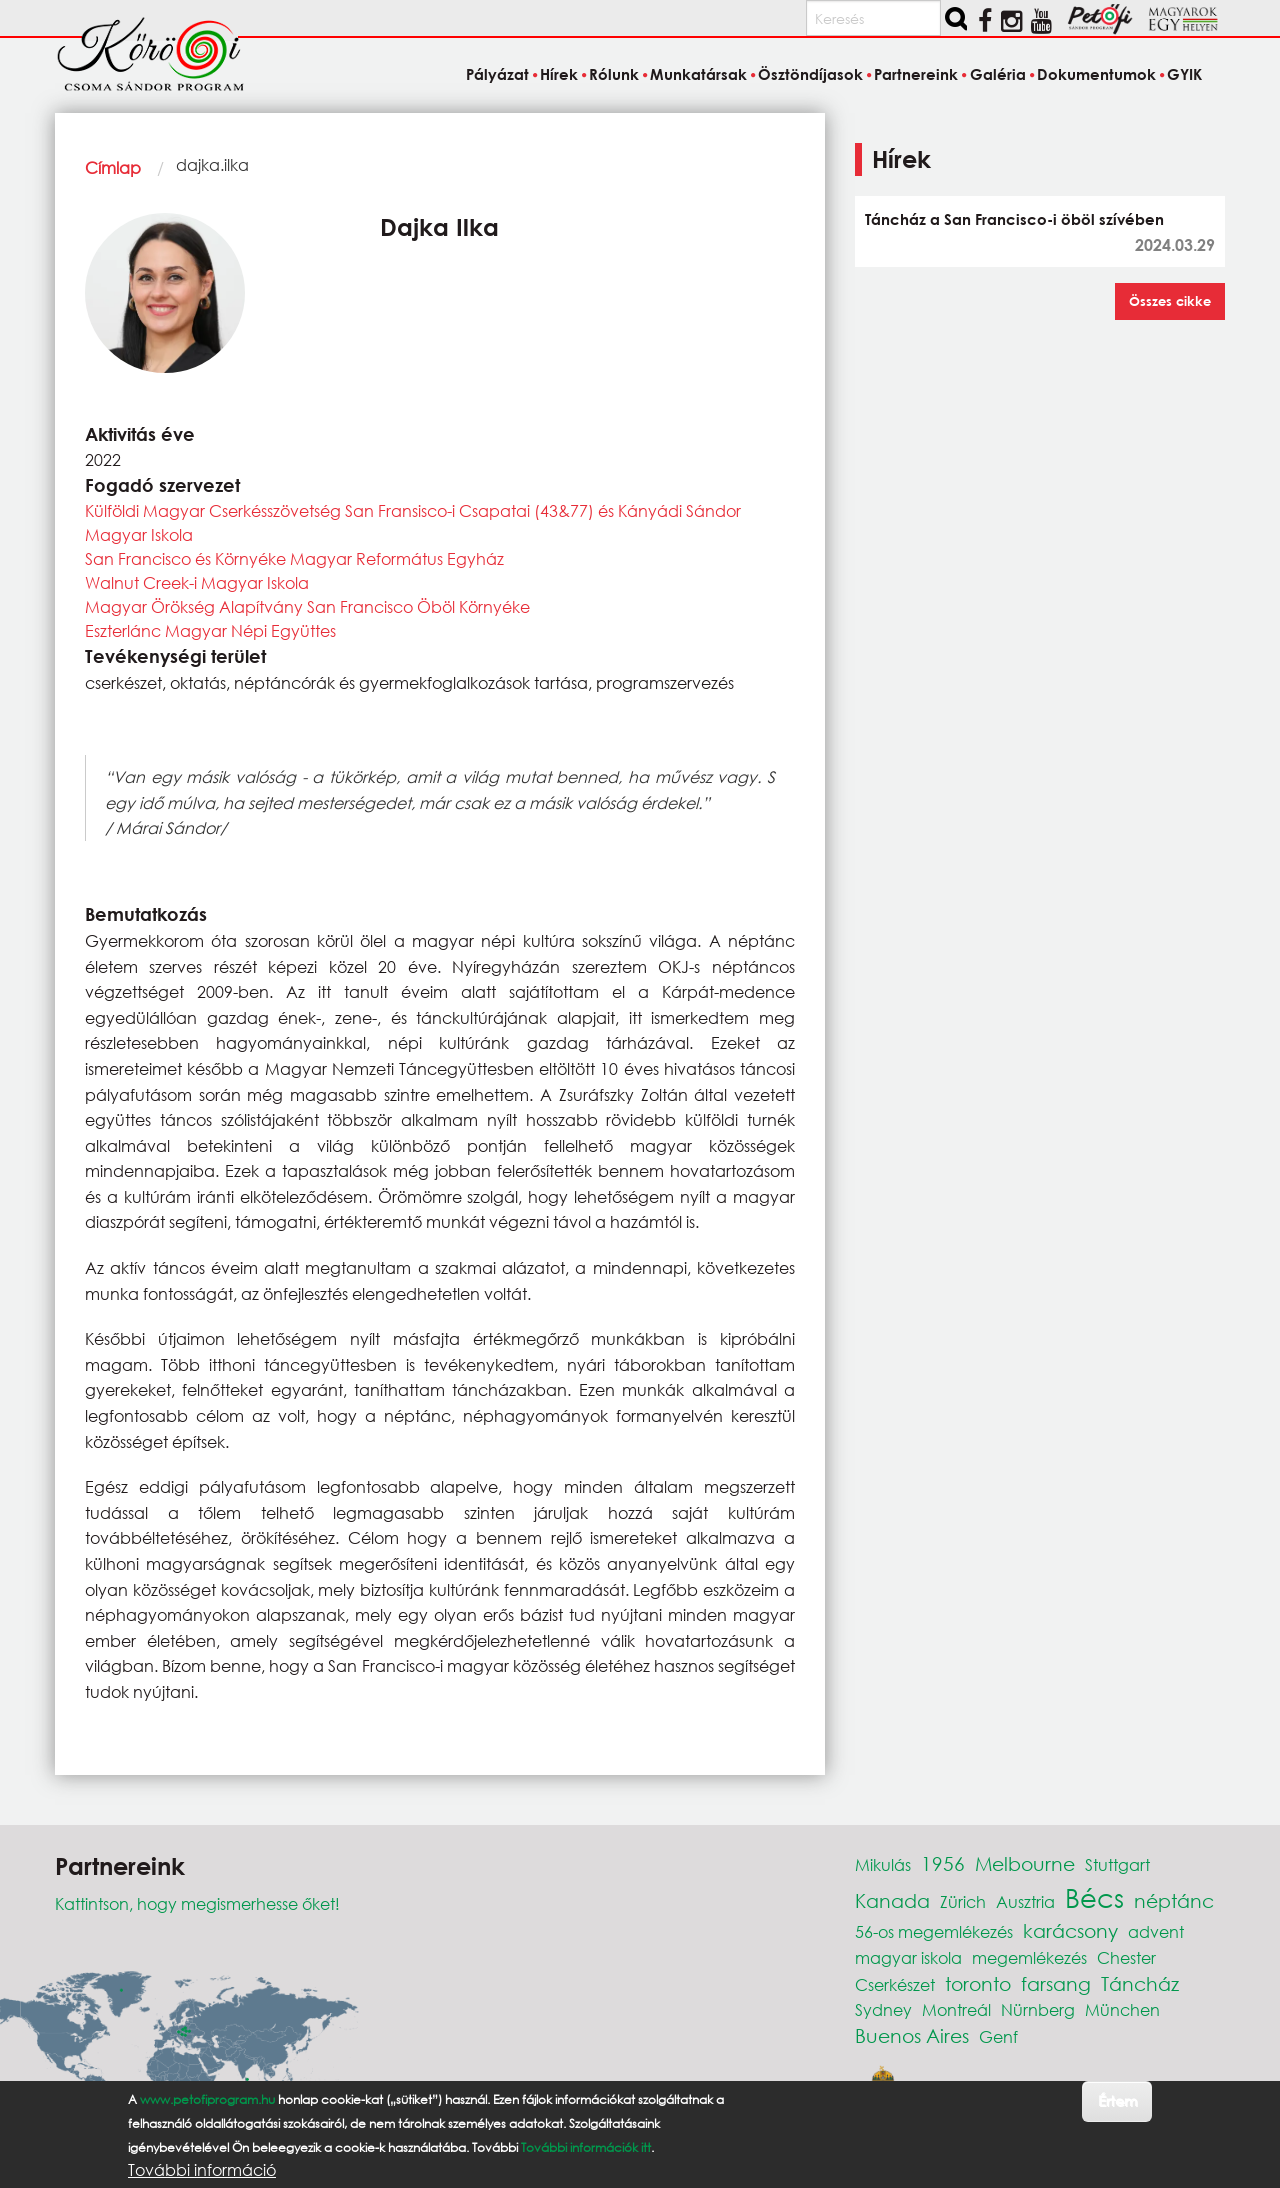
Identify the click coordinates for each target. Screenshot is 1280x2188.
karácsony (1070, 1930)
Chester (1126, 1957)
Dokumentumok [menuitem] (1096, 74)
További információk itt (586, 2147)
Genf (998, 2036)
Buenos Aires (912, 2035)
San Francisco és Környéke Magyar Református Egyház (294, 558)
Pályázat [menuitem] (497, 74)
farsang (1056, 1983)
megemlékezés (1029, 1957)
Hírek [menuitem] (559, 74)
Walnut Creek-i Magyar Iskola (197, 582)
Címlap (113, 167)
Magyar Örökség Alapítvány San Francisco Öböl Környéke (307, 606)
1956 (943, 1863)
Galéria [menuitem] (998, 74)
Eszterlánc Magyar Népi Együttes (210, 630)
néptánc (1174, 1900)
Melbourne (1025, 1863)
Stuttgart (1117, 1864)
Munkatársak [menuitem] (698, 74)
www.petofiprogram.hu (207, 2099)
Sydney (883, 2009)
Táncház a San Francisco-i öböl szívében (1014, 219)
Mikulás (883, 1864)
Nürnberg (1038, 2009)
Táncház (1140, 1983)
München (1122, 2009)
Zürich (963, 1901)
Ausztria (1025, 1901)
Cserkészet (895, 1984)
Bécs (1094, 1897)
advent (1156, 1931)
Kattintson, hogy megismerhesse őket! (197, 1903)
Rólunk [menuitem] (614, 74)
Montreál (956, 2009)
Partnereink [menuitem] (916, 74)
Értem (1117, 2100)
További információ (202, 2170)
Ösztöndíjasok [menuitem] (810, 74)
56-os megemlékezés (934, 1931)
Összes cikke (1170, 301)
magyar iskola (908, 1957)
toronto (978, 1983)
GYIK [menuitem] (1184, 74)
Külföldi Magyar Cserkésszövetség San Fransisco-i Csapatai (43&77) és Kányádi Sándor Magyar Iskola (413, 522)
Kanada (892, 1900)
